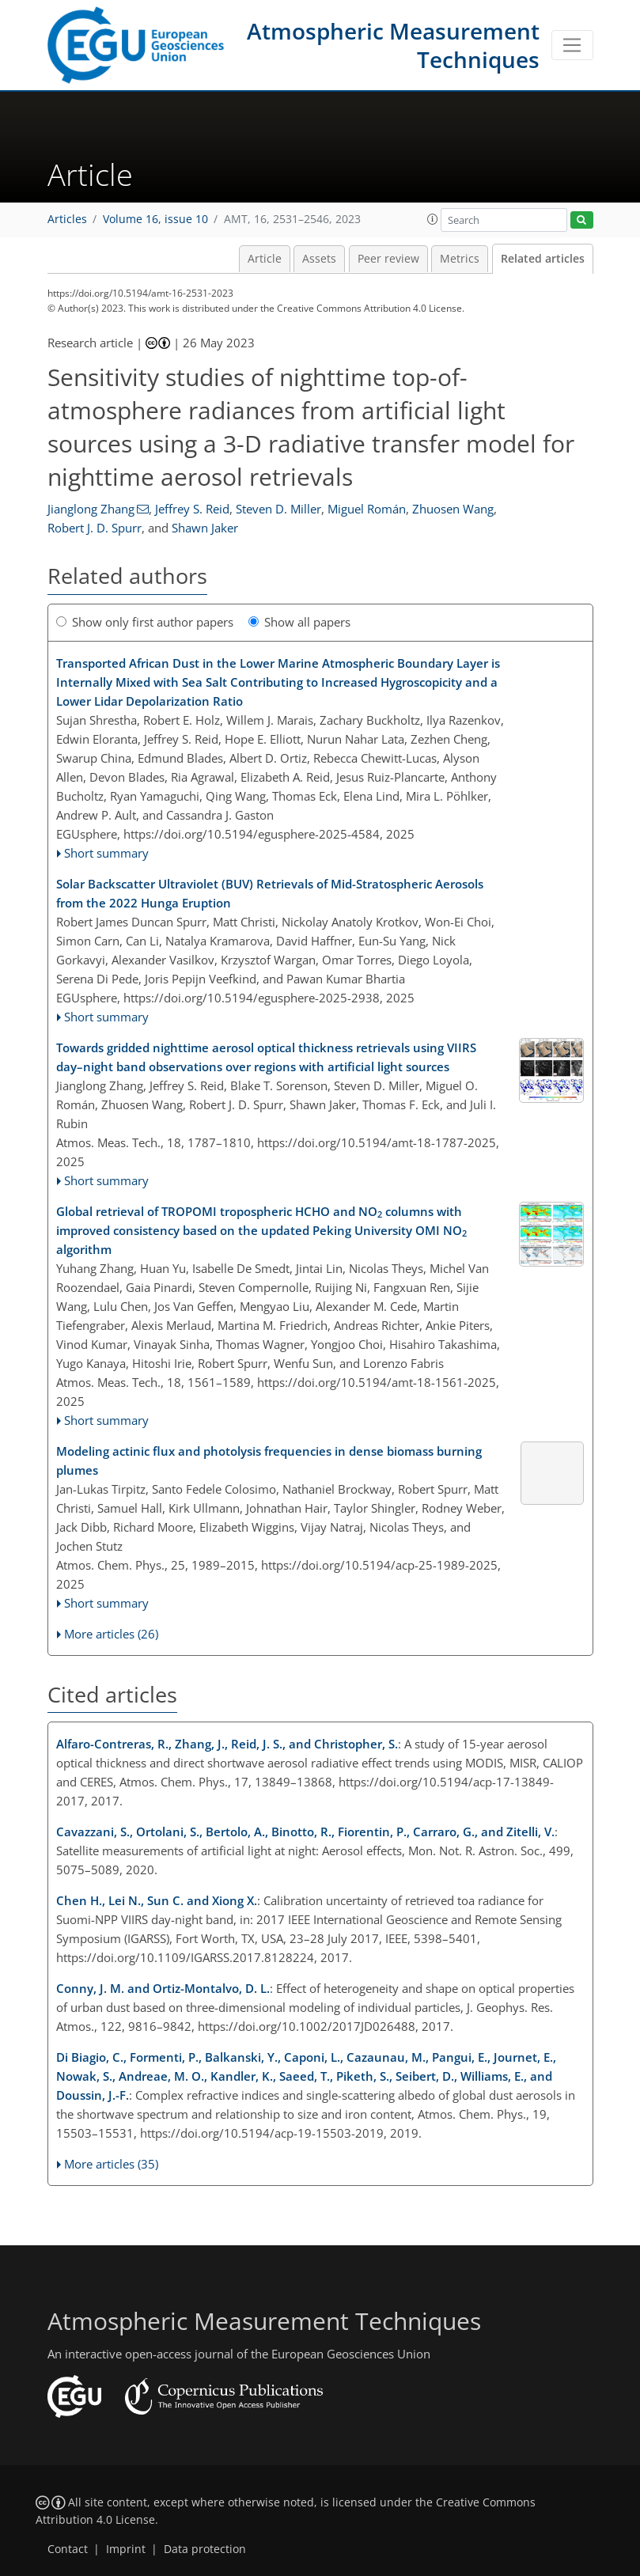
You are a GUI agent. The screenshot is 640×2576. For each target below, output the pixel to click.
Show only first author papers (144, 622)
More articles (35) (111, 2164)
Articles (67, 219)
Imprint (126, 2549)
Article (265, 259)
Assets (319, 259)
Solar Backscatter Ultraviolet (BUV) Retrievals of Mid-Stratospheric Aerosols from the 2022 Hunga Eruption (269, 893)
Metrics (459, 259)
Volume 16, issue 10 (155, 219)
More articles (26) (111, 1634)
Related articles (543, 259)
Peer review (388, 259)
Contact (67, 2549)
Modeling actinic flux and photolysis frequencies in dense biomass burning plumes (269, 1460)
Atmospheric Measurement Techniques (393, 45)
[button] (432, 219)
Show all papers (299, 622)
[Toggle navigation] (572, 45)
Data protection (205, 2549)
